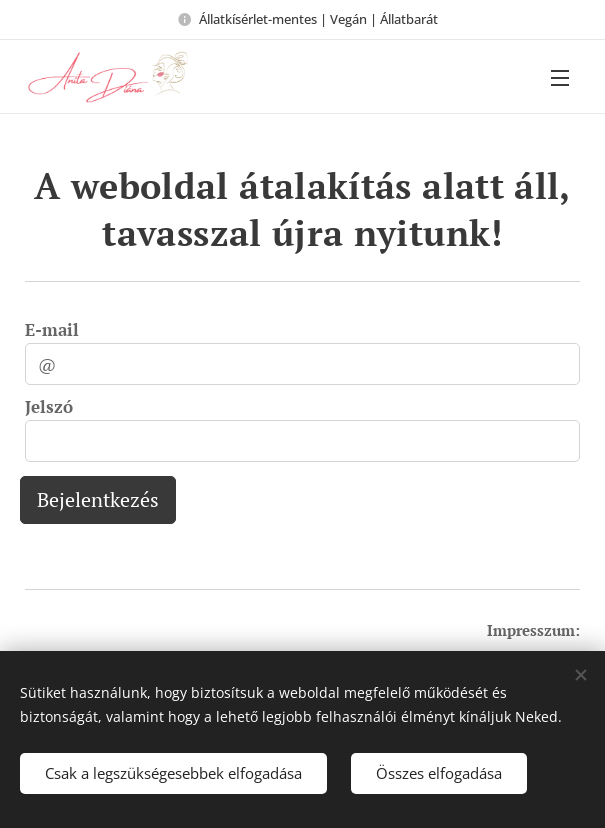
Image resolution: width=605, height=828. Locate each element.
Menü (560, 78)
